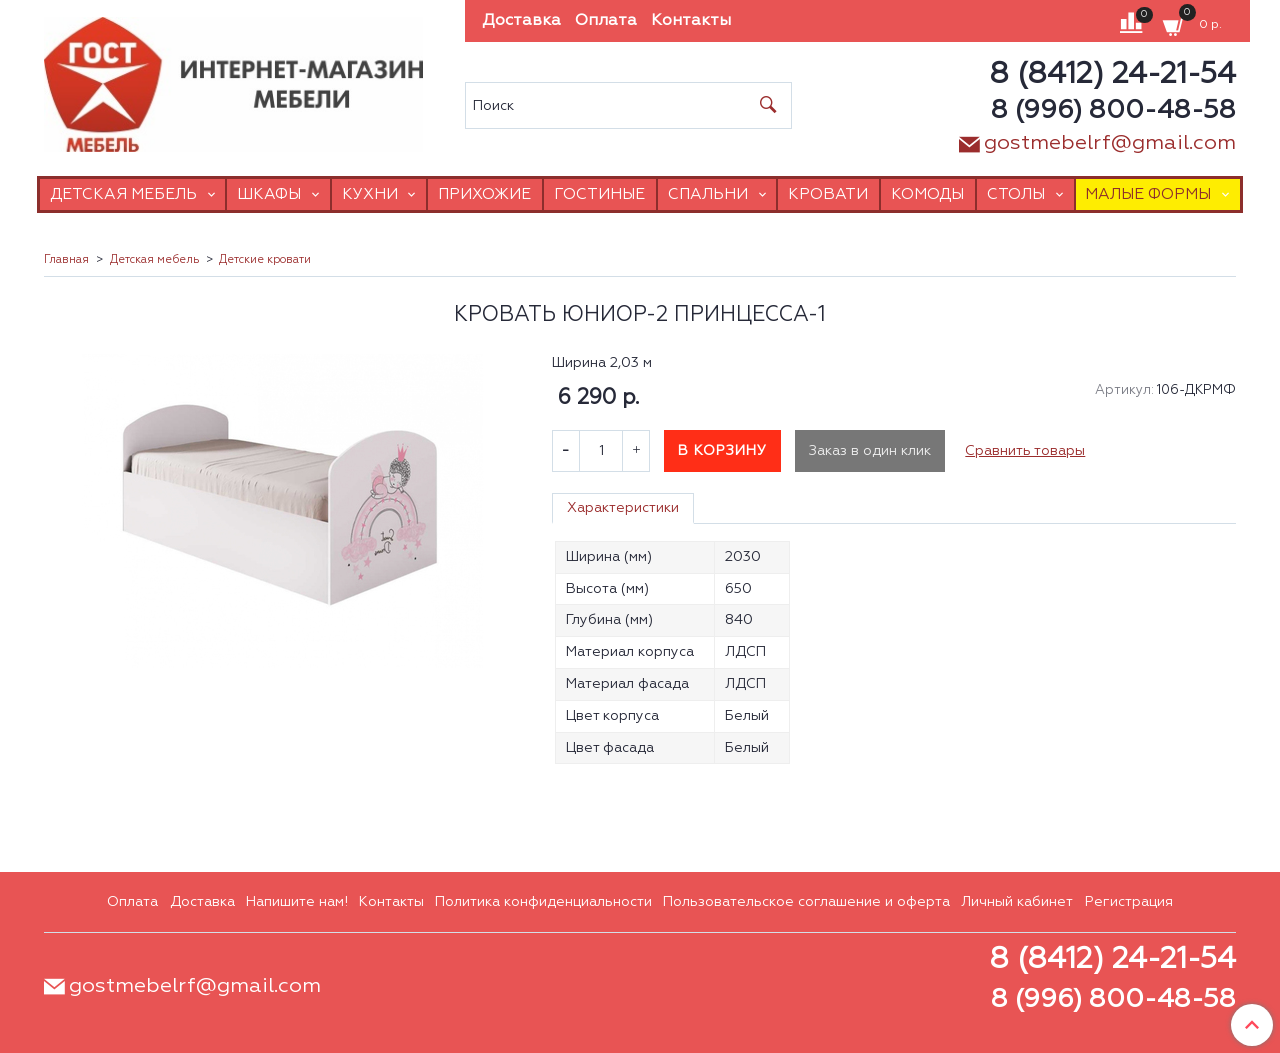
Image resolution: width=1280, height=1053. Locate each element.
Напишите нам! (297, 902)
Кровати (828, 194)
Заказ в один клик (870, 451)
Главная (66, 260)
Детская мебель (123, 194)
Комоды (927, 194)
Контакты (691, 21)
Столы (1016, 194)
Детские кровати (265, 260)
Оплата (606, 21)
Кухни (370, 194)
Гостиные (599, 194)
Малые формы (1148, 194)
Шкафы (269, 194)
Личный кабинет (1017, 902)
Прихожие (484, 194)
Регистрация (1129, 902)
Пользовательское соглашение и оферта (806, 902)
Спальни (708, 194)
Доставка (521, 21)
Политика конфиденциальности (543, 902)
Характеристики (623, 508)
